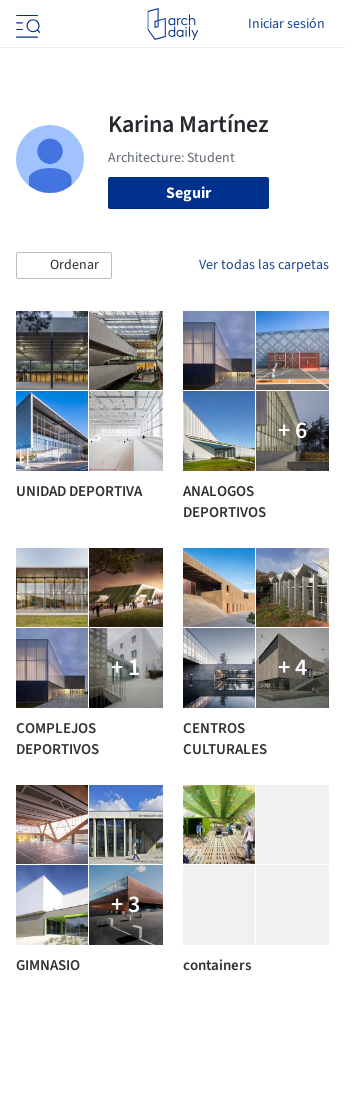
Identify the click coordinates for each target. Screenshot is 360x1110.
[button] (64, 266)
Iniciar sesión (286, 24)
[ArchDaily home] (172, 24)
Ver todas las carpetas (264, 265)
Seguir (188, 193)
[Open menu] (26, 24)
